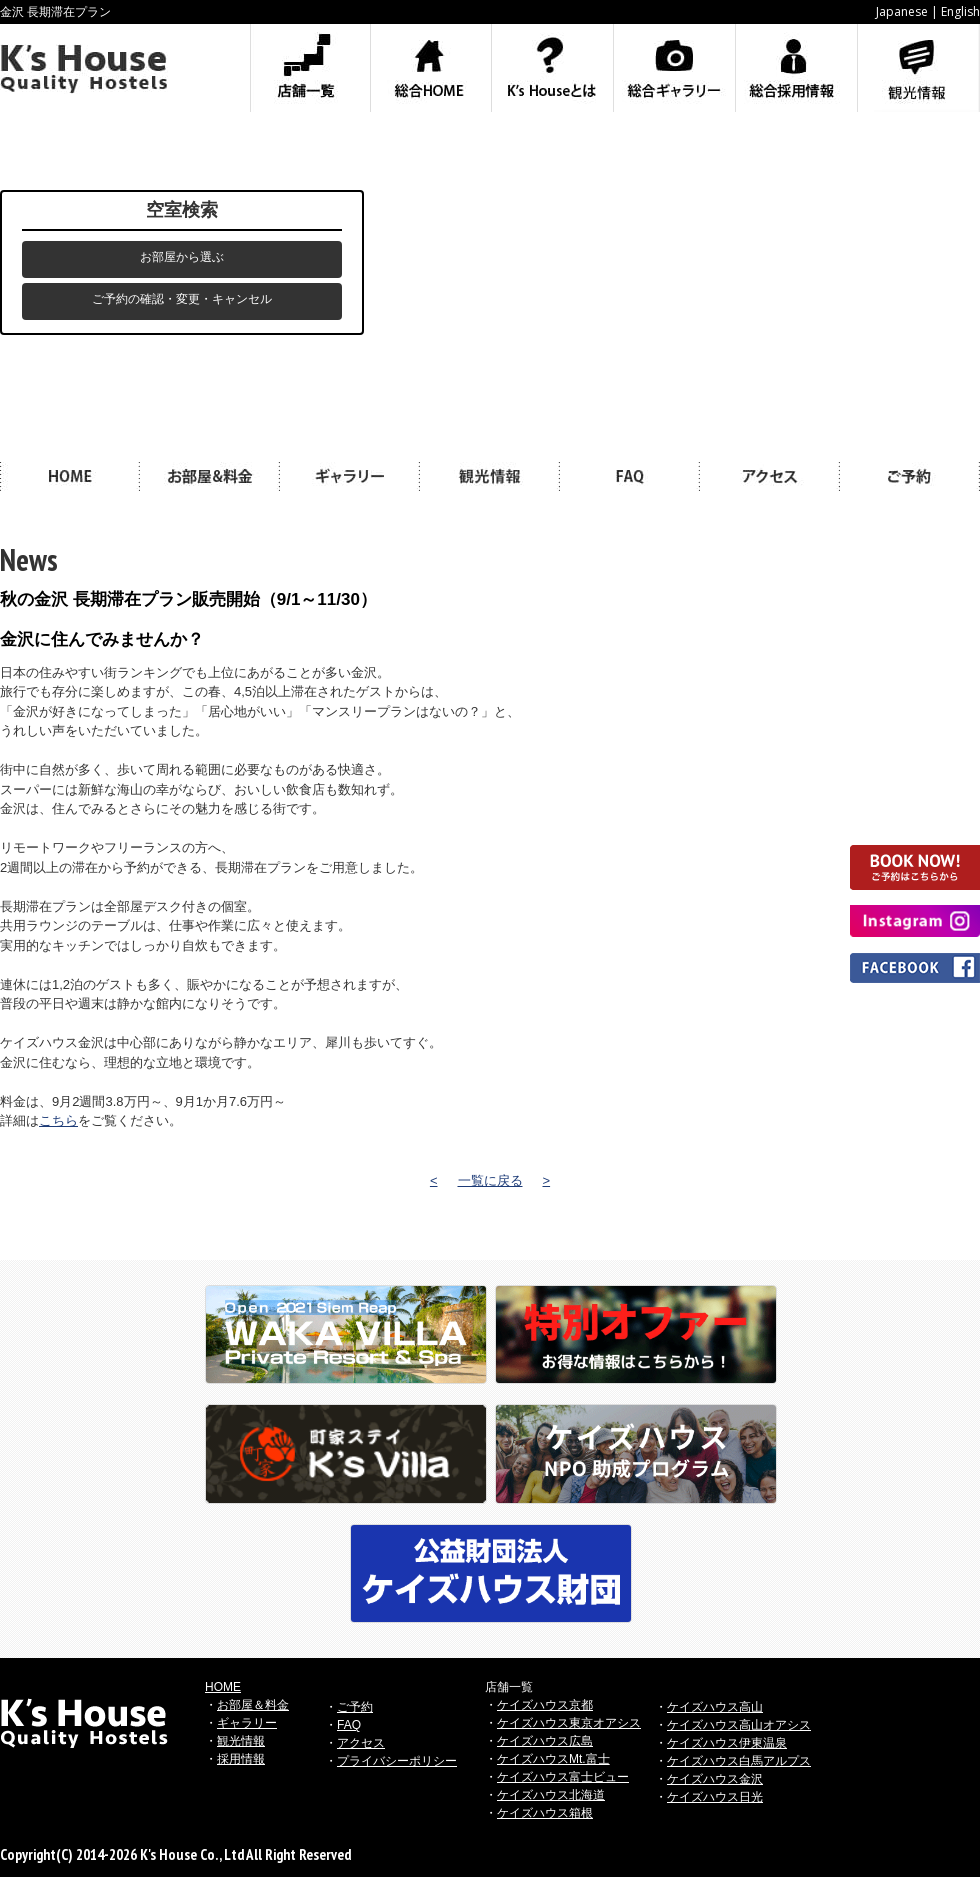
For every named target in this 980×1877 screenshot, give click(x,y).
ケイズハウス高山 (715, 1707)
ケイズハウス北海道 (551, 1795)
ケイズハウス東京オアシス (569, 1723)
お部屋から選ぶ (182, 257)
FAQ (349, 1725)
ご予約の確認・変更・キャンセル (182, 299)
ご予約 (355, 1707)
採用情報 (241, 1759)
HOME (223, 1687)
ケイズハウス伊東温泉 (727, 1743)
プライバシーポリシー (397, 1761)
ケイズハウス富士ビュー (563, 1777)
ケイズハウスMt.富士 (553, 1759)
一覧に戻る (490, 1180)
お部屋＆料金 (253, 1705)
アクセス (361, 1743)
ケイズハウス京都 (545, 1705)
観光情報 (241, 1741)
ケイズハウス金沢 (715, 1779)
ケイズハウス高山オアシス (739, 1725)
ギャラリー (247, 1723)
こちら (58, 1120)
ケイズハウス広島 (545, 1741)
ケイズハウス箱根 (545, 1813)
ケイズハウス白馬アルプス (739, 1761)
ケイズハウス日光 (715, 1797)
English (960, 11)
